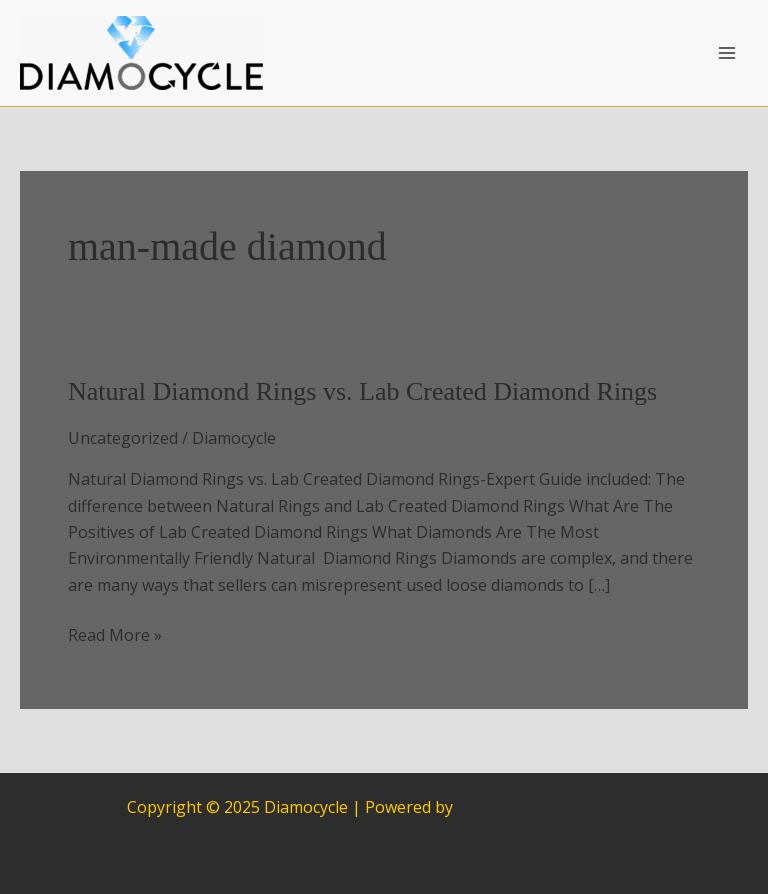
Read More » (115, 635)
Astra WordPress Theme (549, 807)
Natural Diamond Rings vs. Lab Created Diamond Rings (362, 391)
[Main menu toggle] (727, 53)
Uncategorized (123, 438)
